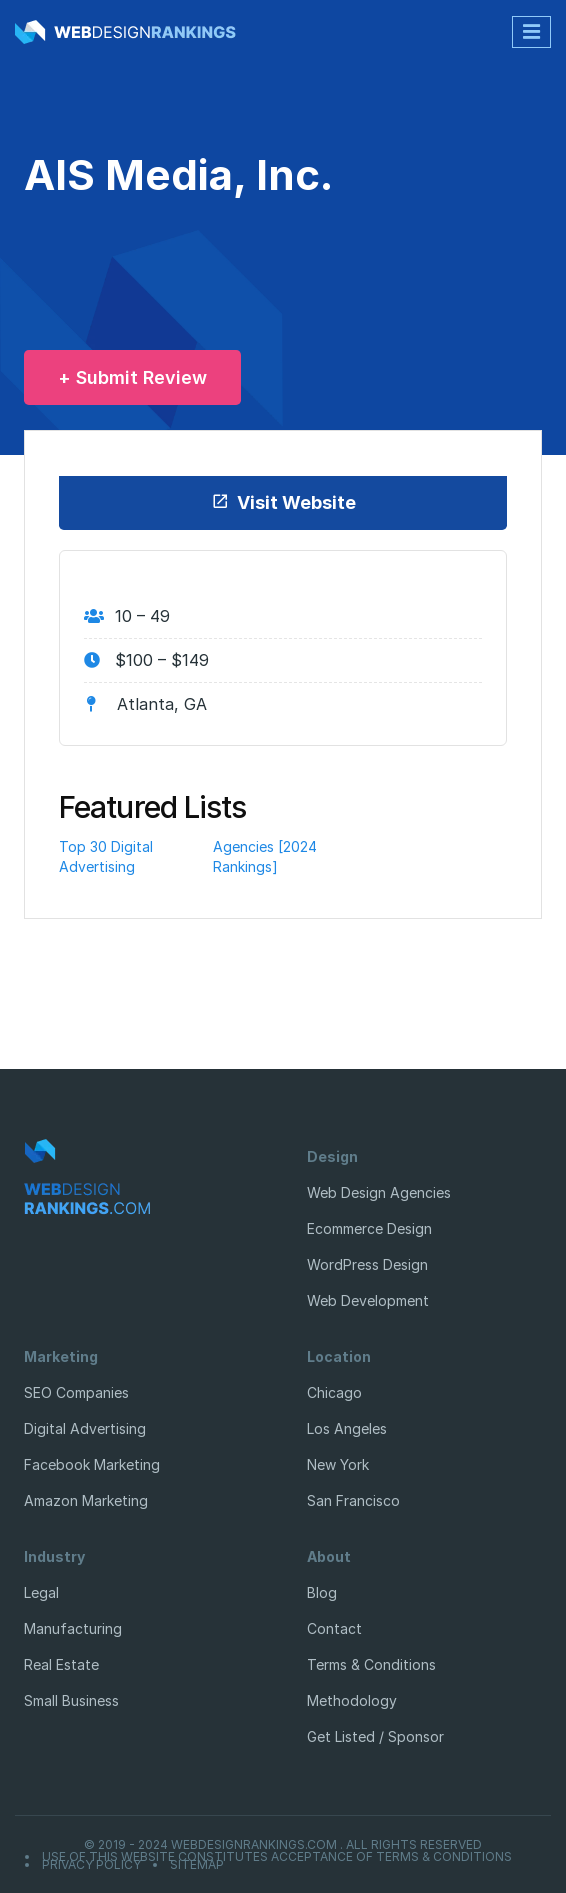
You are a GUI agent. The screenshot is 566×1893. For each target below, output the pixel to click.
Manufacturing (73, 1628)
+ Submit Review (132, 377)
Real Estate (61, 1664)
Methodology (352, 1700)
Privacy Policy (91, 1865)
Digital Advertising (85, 1428)
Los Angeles (347, 1428)
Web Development (368, 1300)
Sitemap (197, 1865)
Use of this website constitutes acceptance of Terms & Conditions (277, 1857)
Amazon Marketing (86, 1500)
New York (338, 1464)
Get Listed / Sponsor (375, 1736)
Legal (41, 1592)
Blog (322, 1592)
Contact (334, 1628)
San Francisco (353, 1500)
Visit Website (283, 502)
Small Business (71, 1700)
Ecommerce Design (369, 1228)
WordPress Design (367, 1264)
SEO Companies (76, 1392)
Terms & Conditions (371, 1664)
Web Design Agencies (379, 1192)
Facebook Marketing (92, 1464)
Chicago (334, 1392)
